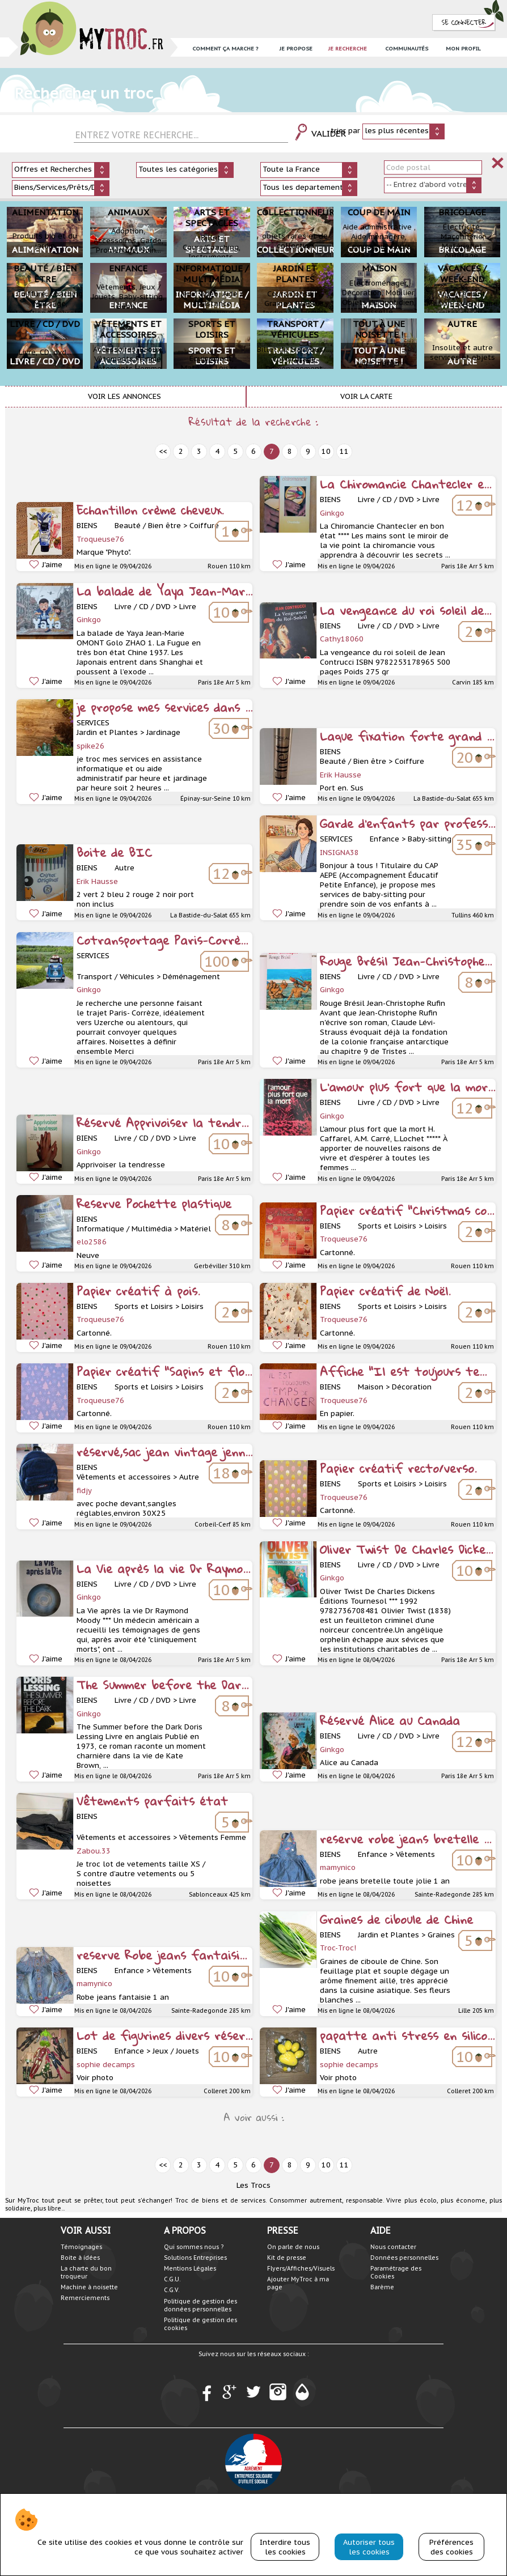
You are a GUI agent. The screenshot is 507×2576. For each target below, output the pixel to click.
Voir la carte (366, 396)
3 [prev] (199, 451)
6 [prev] (253, 451)
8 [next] (290, 451)
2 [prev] (181, 451)
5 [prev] (235, 451)
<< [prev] (163, 451)
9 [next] (308, 451)
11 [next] (344, 451)
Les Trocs (253, 2185)
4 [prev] (217, 451)
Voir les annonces (124, 396)
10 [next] (326, 451)
